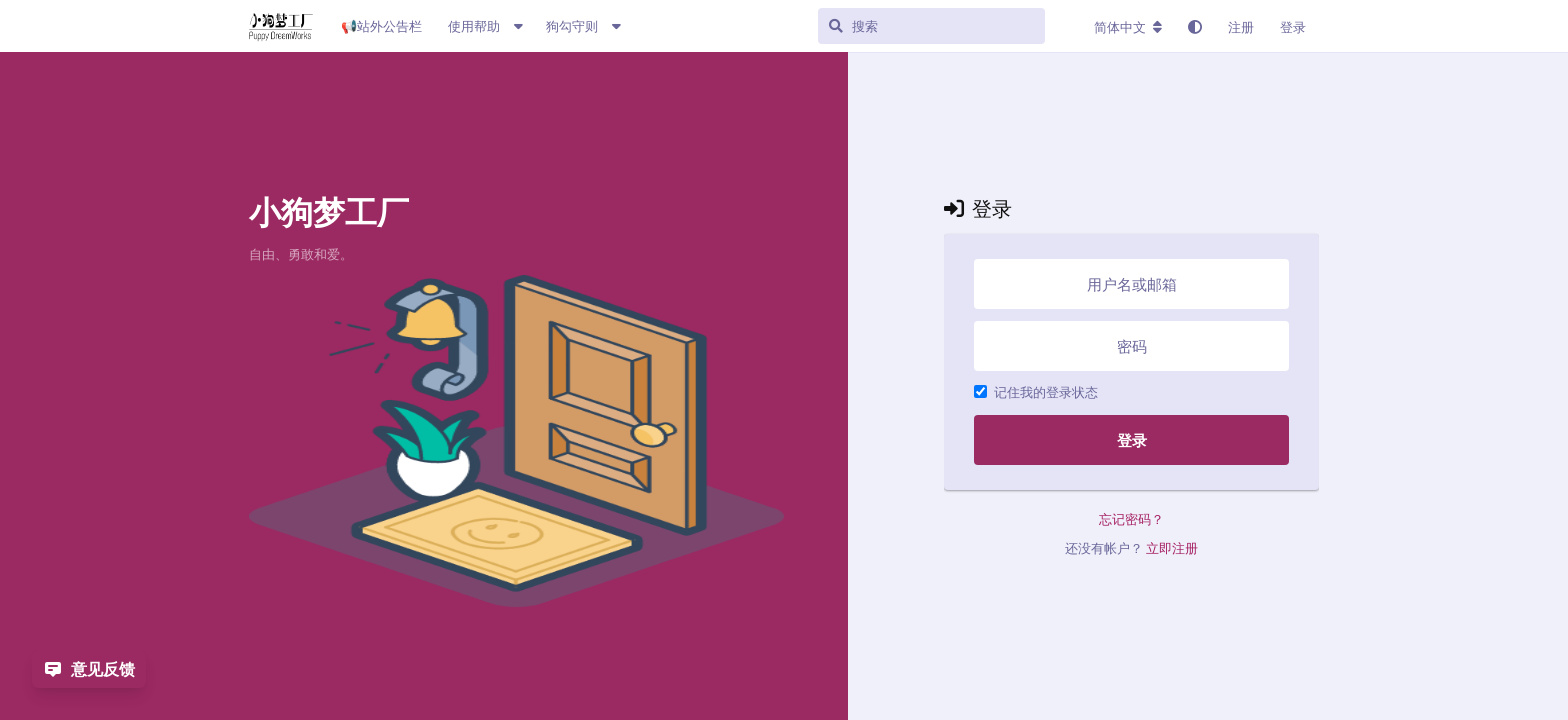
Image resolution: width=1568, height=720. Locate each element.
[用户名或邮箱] (1131, 284)
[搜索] (958, 26)
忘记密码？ (1131, 519)
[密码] (1131, 346)
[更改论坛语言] (1128, 27)
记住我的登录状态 (1036, 392)
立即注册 (1172, 548)
